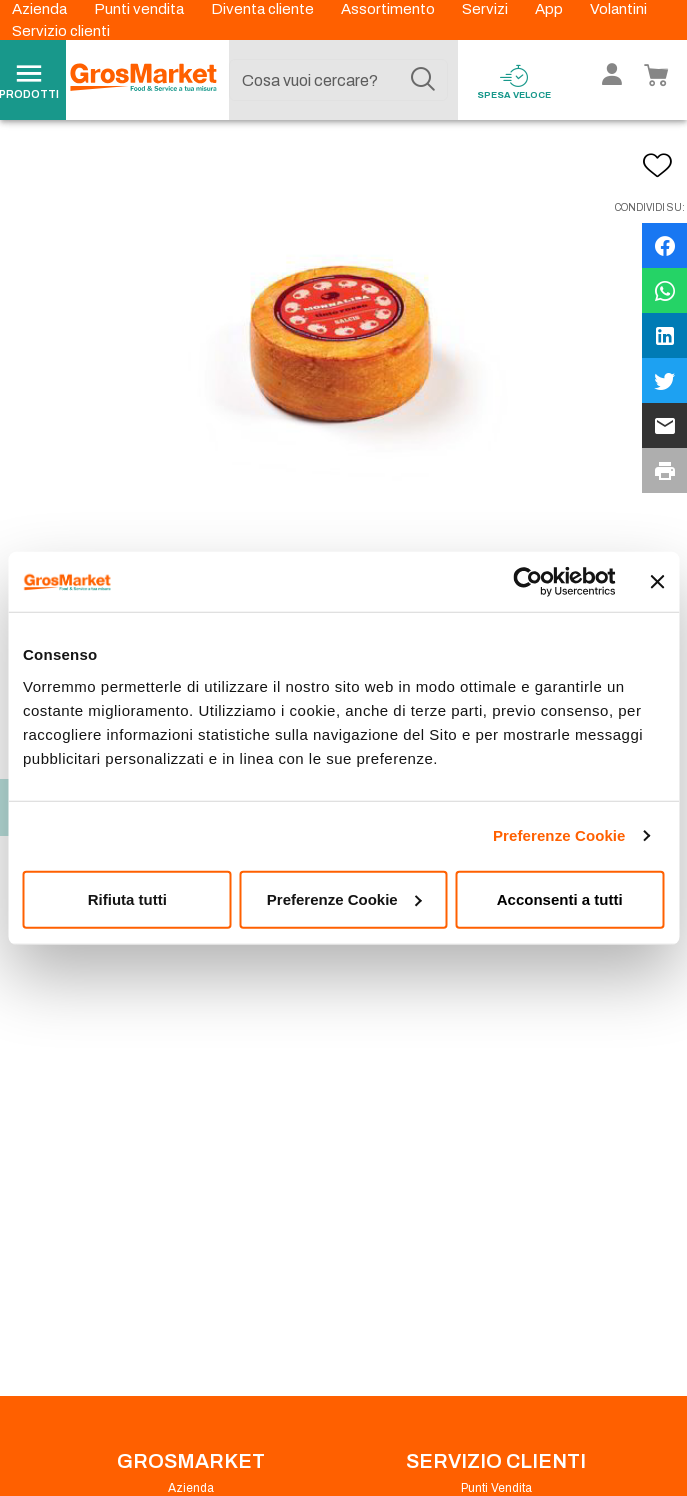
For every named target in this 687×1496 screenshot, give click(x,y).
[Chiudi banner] (657, 582)
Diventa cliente (264, 9)
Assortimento (389, 9)
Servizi (486, 9)
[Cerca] (423, 80)
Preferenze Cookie (559, 835)
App (550, 9)
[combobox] (338, 80)
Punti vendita (140, 9)
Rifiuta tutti (127, 898)
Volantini (618, 9)
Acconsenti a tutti (560, 898)
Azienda (41, 9)
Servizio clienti (61, 31)
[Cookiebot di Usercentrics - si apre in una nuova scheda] (527, 582)
